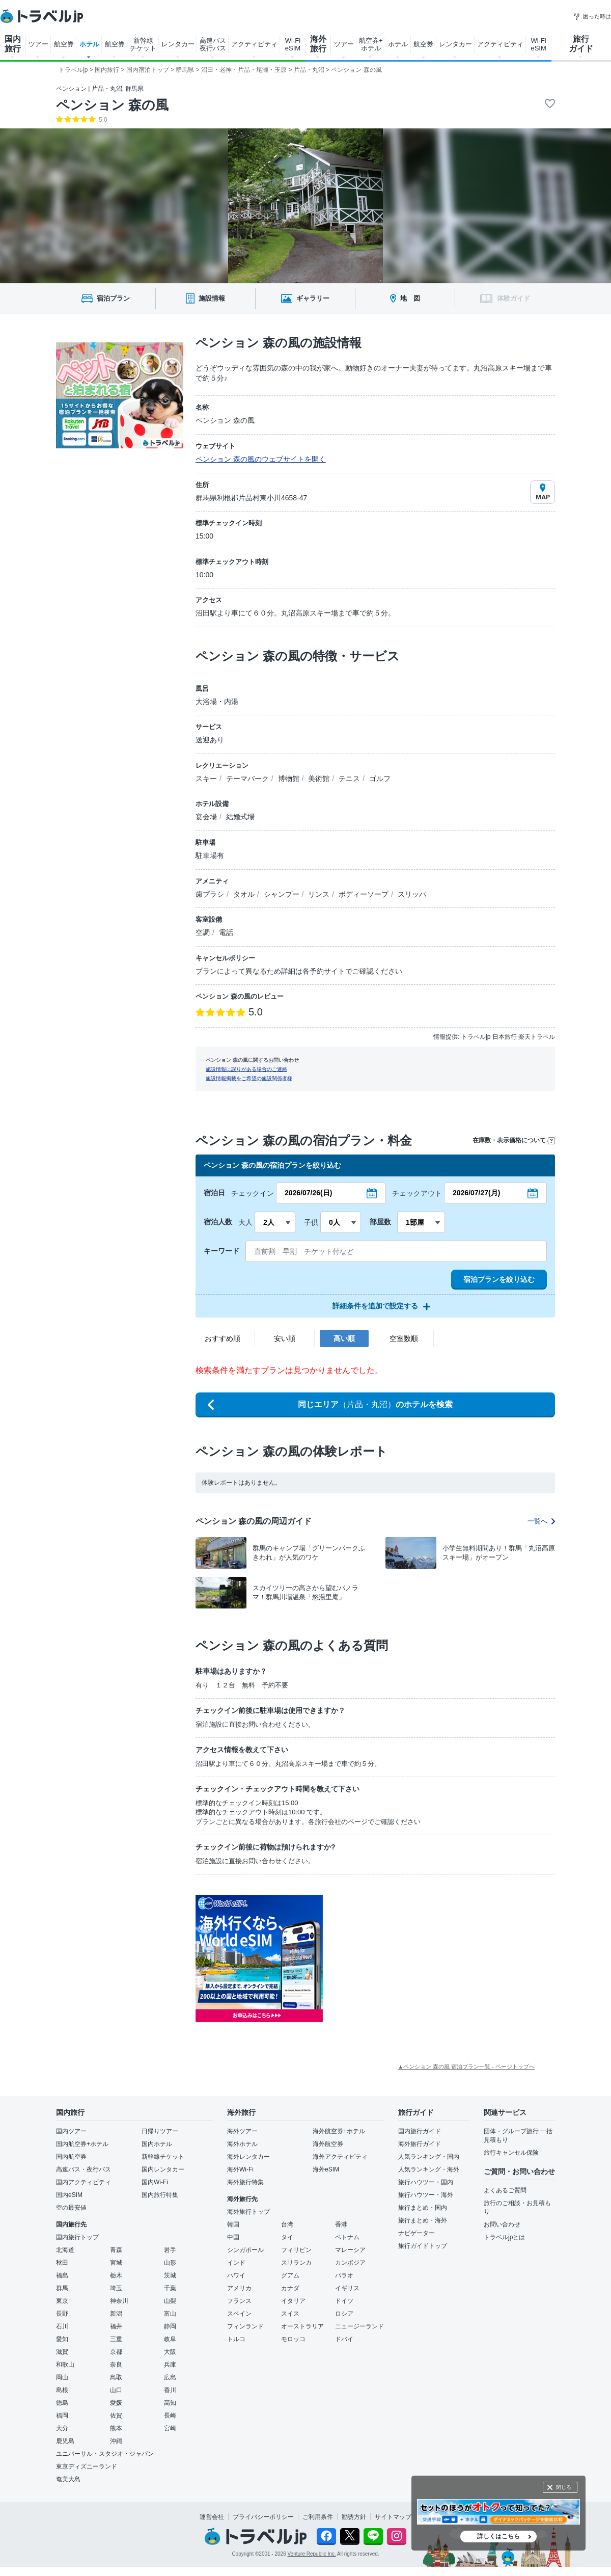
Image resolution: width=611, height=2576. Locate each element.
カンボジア (350, 2262)
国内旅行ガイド (419, 2131)
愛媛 (116, 2402)
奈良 (116, 2364)
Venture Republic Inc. (312, 2554)
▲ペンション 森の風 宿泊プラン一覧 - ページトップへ (466, 2066)
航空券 (64, 44)
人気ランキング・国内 (428, 2156)
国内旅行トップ (77, 2237)
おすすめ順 (222, 1338)
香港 (341, 2224)
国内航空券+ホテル (82, 2144)
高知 (170, 2402)
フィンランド (245, 2326)
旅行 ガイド (581, 44)
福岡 (62, 2415)
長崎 (170, 2415)
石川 (62, 2326)
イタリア (293, 2300)
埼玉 (116, 2288)
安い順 (284, 1338)
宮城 (116, 2262)
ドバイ (344, 2339)
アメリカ (239, 2288)
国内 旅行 (13, 44)
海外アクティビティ (340, 2156)
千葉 (170, 2288)
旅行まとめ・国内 (422, 2207)
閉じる (563, 2487)
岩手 (170, 2249)
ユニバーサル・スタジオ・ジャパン (105, 2453)
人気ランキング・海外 (428, 2169)
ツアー (38, 44)
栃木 (116, 2275)
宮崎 (170, 2428)
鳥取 (116, 2377)
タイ (287, 2237)
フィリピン (296, 2249)
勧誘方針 (354, 2516)
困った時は (592, 16)
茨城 (170, 2275)
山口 (116, 2390)
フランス (239, 2300)
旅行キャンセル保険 (511, 2152)
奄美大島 (68, 2479)
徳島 (62, 2402)
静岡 (170, 2326)
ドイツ (344, 2300)
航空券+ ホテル (371, 44)
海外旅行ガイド (419, 2144)
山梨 (170, 2300)
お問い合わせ (502, 2224)
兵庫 (170, 2364)
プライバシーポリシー (263, 2516)
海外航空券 (328, 2144)
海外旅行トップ (248, 2211)
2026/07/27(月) (476, 1193)
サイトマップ (393, 2516)
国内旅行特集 (160, 2194)
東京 (62, 2300)
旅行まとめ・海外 (422, 2220)
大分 (62, 2428)
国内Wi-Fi (155, 2182)
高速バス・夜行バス (83, 2169)
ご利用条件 (317, 2516)
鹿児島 (65, 2441)
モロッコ (293, 2339)
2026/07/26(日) (308, 1193)
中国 (233, 2237)
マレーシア (350, 2249)
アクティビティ (254, 44)
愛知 (62, 2339)
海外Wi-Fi (240, 2169)
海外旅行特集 (245, 2182)
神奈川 (119, 2300)
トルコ (236, 2339)
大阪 (170, 2351)
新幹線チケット (163, 2156)
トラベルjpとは (504, 2237)
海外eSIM (326, 2169)
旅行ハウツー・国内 (425, 2182)
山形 (170, 2262)
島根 (62, 2390)
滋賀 (62, 2351)
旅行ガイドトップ (422, 2245)
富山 (170, 2313)
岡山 (62, 2377)
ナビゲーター (416, 2233)
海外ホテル (242, 2144)
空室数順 (404, 1338)
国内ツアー (71, 2131)
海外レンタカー (248, 2156)
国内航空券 (71, 2156)
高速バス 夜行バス (213, 44)
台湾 (287, 2224)
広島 (170, 2377)
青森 (116, 2249)
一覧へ (541, 1521)
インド (236, 2262)
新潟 (116, 2313)
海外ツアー (242, 2131)
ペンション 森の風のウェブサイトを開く (261, 459)
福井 (116, 2326)
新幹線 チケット (143, 44)
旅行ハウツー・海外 (425, 2194)
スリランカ (296, 2262)
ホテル (89, 44)
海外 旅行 (318, 44)
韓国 (233, 2224)
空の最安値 (71, 2207)
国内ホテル (157, 2144)
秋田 (62, 2262)
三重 (116, 2339)
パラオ (344, 2275)
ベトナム (347, 2237)
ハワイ (236, 2275)
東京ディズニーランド (86, 2466)
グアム (290, 2275)
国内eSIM (69, 2194)
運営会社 (212, 2516)
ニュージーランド (359, 2326)
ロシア (344, 2313)
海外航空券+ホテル (339, 2131)
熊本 (116, 2428)
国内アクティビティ (83, 2182)
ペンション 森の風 (112, 105)
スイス (290, 2313)
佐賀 (116, 2415)
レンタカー (178, 44)
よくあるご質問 (505, 2190)
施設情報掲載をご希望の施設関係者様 (249, 1078)
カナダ (290, 2288)
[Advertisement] (424, 1958)
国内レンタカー (163, 2169)
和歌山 (65, 2364)
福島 (62, 2275)
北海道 (65, 2249)
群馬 (62, 2288)
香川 (170, 2390)
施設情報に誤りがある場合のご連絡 (246, 1069)
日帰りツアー (160, 2131)
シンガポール (245, 2249)
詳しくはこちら (498, 2536)
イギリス (347, 2288)
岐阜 (170, 2339)
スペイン (239, 2313)
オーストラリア (302, 2326)
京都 (116, 2351)
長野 (62, 2313)
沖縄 (116, 2441)
